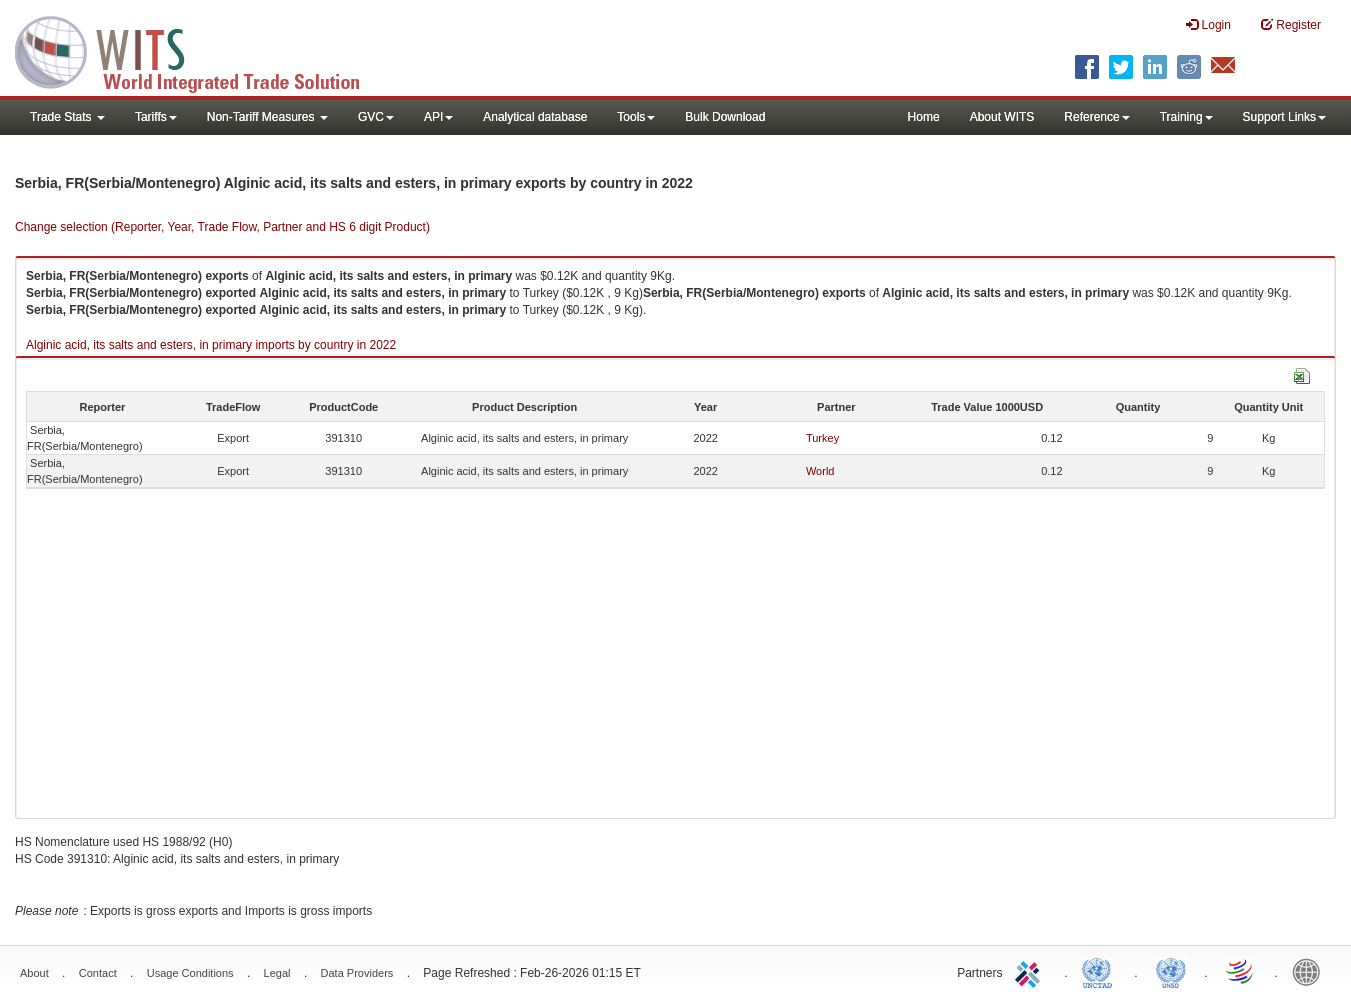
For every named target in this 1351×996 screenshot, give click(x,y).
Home (924, 117)
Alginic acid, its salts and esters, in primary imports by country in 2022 (211, 345)
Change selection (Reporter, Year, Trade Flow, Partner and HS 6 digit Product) (222, 227)
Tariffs (156, 117)
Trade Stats (67, 117)
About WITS (1002, 117)
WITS (200, 50)
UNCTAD (1101, 971)
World (820, 471)
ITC (1031, 971)
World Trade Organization (1241, 971)
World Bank (1311, 971)
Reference (1096, 117)
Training (1186, 117)
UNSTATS (1171, 971)
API (438, 117)
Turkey (822, 438)
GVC (376, 117)
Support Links (1284, 117)
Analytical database (535, 117)
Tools (636, 117)
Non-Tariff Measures (267, 117)
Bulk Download (725, 117)
